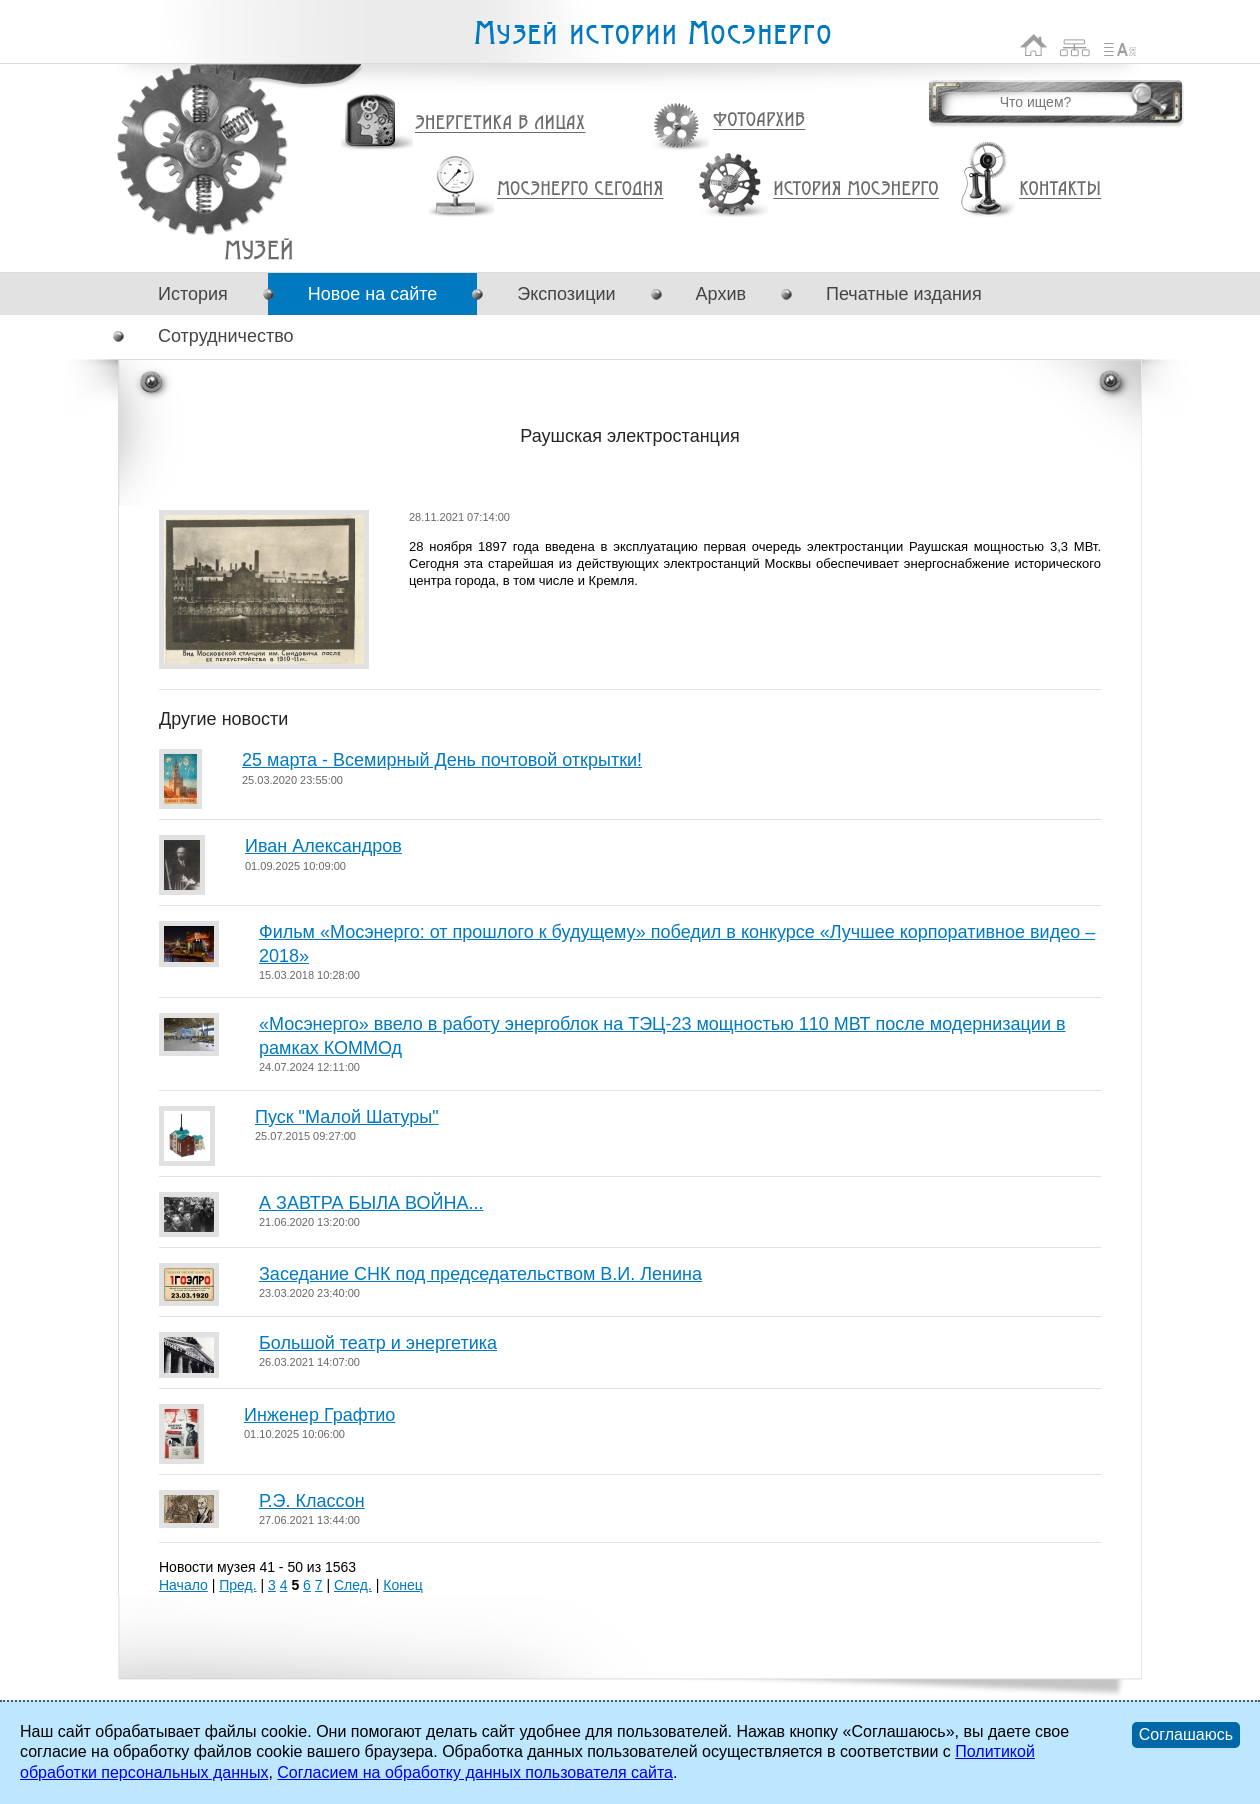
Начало (183, 1585)
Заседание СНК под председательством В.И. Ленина (480, 1274)
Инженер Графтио (319, 1415)
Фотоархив (758, 120)
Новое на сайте (372, 294)
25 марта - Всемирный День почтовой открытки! (442, 760)
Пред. (237, 1585)
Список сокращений (1120, 45)
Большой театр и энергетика (378, 1343)
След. (353, 1585)
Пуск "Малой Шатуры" (347, 1117)
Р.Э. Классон (312, 1501)
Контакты (1060, 189)
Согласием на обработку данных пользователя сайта (475, 1772)
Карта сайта (1075, 45)
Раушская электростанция (258, 249)
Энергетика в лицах (500, 123)
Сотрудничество (226, 336)
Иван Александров (323, 846)
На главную (1034, 45)
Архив (721, 294)
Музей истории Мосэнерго (652, 33)
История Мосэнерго (856, 189)
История (193, 294)
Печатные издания (904, 294)
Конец (402, 1585)
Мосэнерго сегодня (580, 189)
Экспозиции (566, 294)
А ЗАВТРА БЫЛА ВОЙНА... (371, 1203)
